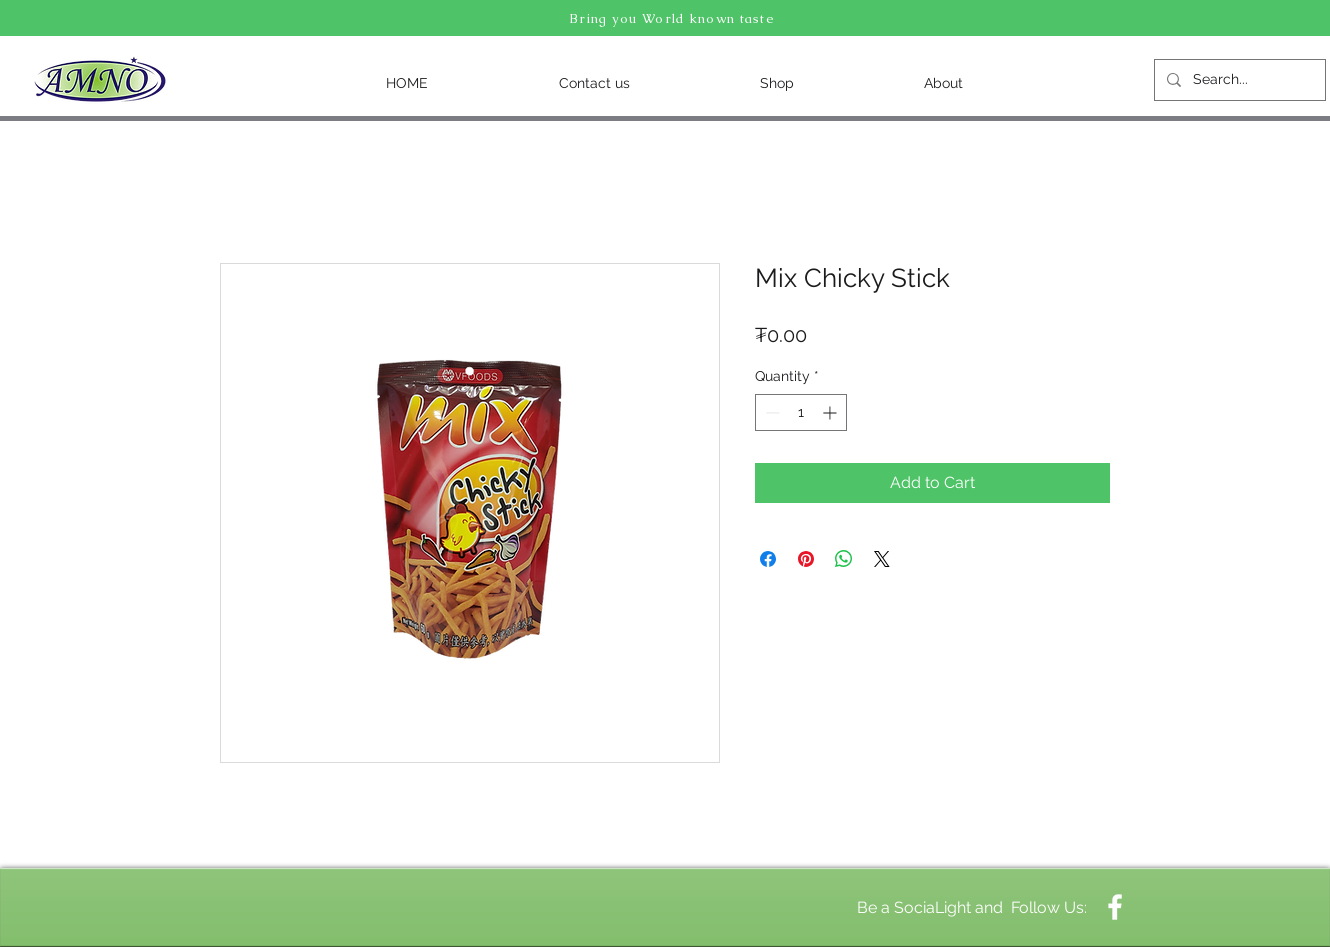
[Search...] (1238, 80)
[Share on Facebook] (768, 559)
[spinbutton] (801, 412)
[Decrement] (770, 412)
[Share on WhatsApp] (844, 559)
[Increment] (831, 412)
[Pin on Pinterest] (806, 559)
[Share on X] (882, 559)
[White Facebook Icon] (1115, 907)
